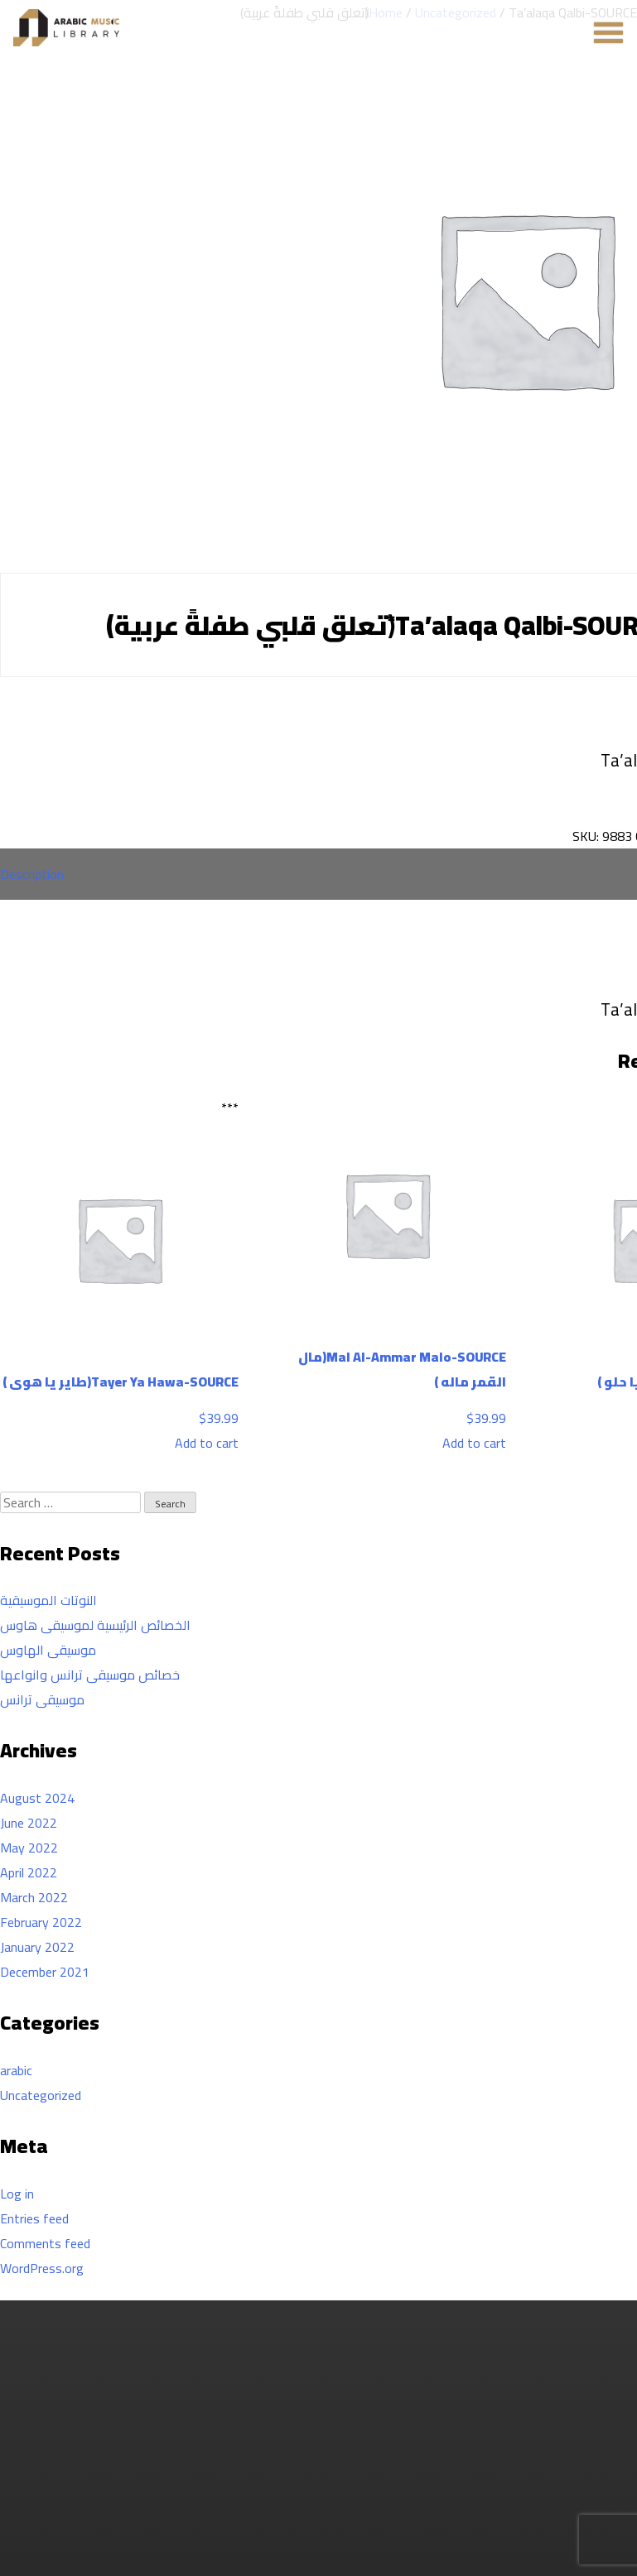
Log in (17, 2193)
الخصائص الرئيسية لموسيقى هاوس (95, 1624)
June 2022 (28, 1822)
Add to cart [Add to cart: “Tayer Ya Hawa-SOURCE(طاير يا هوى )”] (207, 1442)
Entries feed (34, 2218)
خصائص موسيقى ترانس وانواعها (90, 1674)
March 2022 (34, 1897)
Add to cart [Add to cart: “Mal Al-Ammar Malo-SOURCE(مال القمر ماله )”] (474, 1442)
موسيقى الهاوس (48, 1649)
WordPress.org (42, 2268)
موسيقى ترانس (42, 1699)
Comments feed (45, 2243)
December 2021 (44, 1971)
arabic (16, 2070)
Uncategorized (40, 2095)
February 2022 (41, 1922)
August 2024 (37, 1797)
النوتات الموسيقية (48, 1600)
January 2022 (37, 1946)
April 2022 (28, 1872)
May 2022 (29, 1847)
